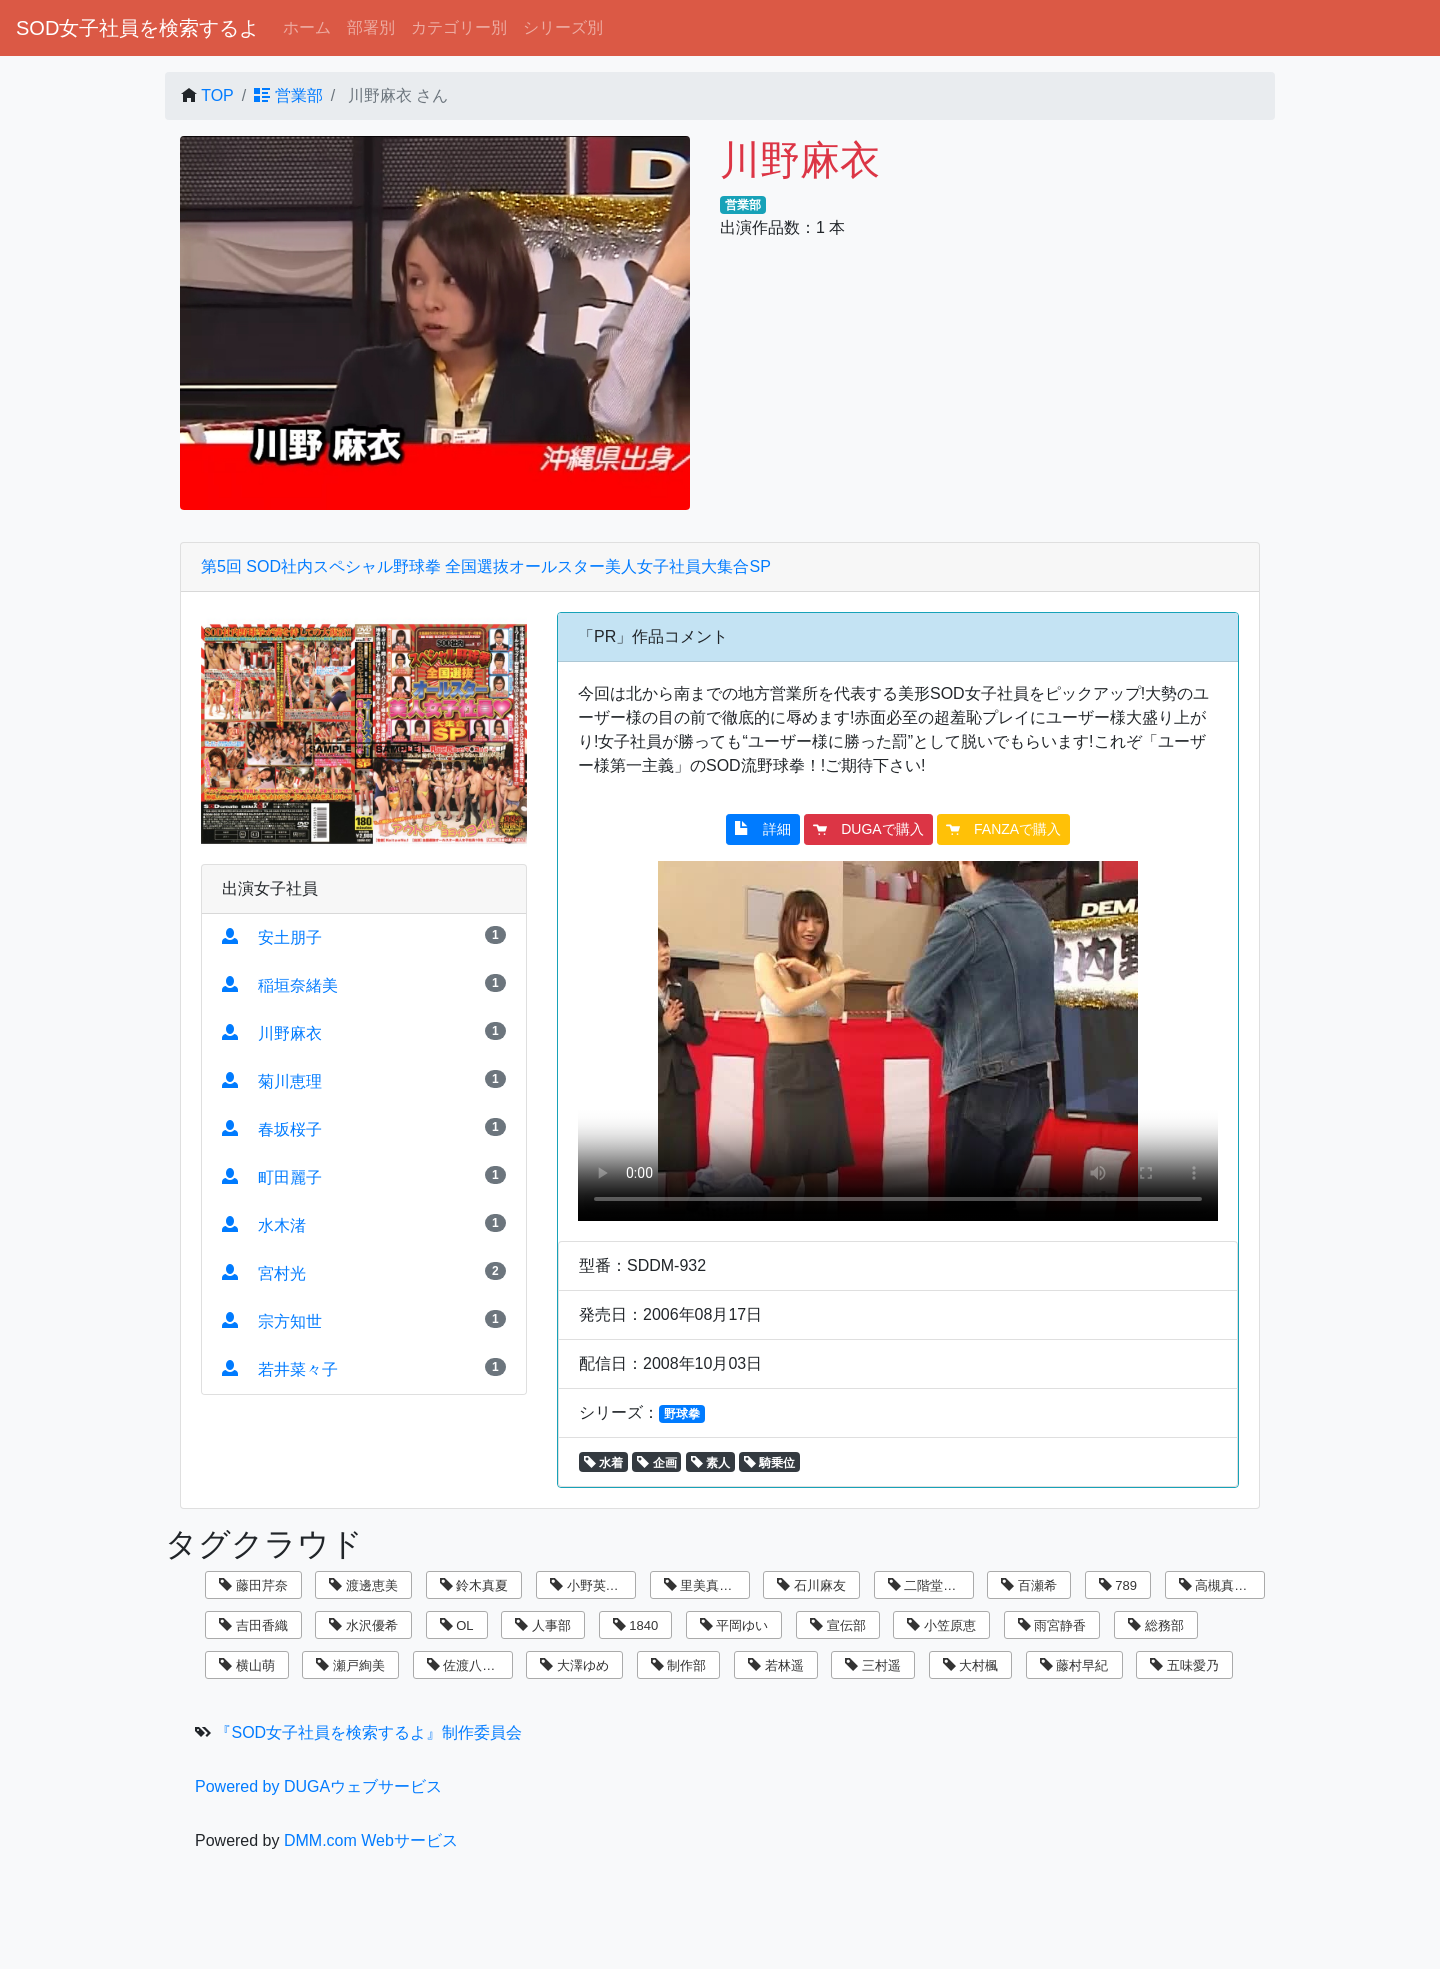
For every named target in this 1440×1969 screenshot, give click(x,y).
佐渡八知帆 (468, 1665)
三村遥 (873, 1665)
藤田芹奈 (253, 1585)
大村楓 (971, 1665)
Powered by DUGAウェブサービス (318, 1786)
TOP (217, 95)
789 (1118, 1585)
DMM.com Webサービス (371, 1840)
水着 (603, 1463)
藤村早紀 (1074, 1665)
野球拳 (682, 1414)
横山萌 (247, 1665)
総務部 (1156, 1625)
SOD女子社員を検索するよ (137, 28)
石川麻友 (811, 1585)
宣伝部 (838, 1625)
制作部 (679, 1665)
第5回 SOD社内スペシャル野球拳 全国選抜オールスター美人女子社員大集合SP (486, 566)
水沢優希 (363, 1625)
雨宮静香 (1052, 1625)
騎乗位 (769, 1463)
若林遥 (776, 1665)
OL (457, 1625)
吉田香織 (253, 1625)
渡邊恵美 (363, 1585)
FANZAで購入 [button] (1003, 829)
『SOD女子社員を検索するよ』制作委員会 (368, 1732)
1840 (636, 1625)
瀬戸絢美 (350, 1665)
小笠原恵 (941, 1625)
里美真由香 (705, 1585)
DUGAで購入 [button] (868, 829)
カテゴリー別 (459, 27)
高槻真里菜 (1220, 1585)
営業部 (288, 95)
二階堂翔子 (929, 1585)
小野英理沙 (591, 1585)
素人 (710, 1463)
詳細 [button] (763, 829)
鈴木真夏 (474, 1585)
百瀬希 (1029, 1585)
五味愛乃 (1184, 1665)
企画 (656, 1463)
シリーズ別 (563, 27)
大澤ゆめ (574, 1665)
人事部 (543, 1625)
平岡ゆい (734, 1625)
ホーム (307, 27)
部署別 (371, 27)
